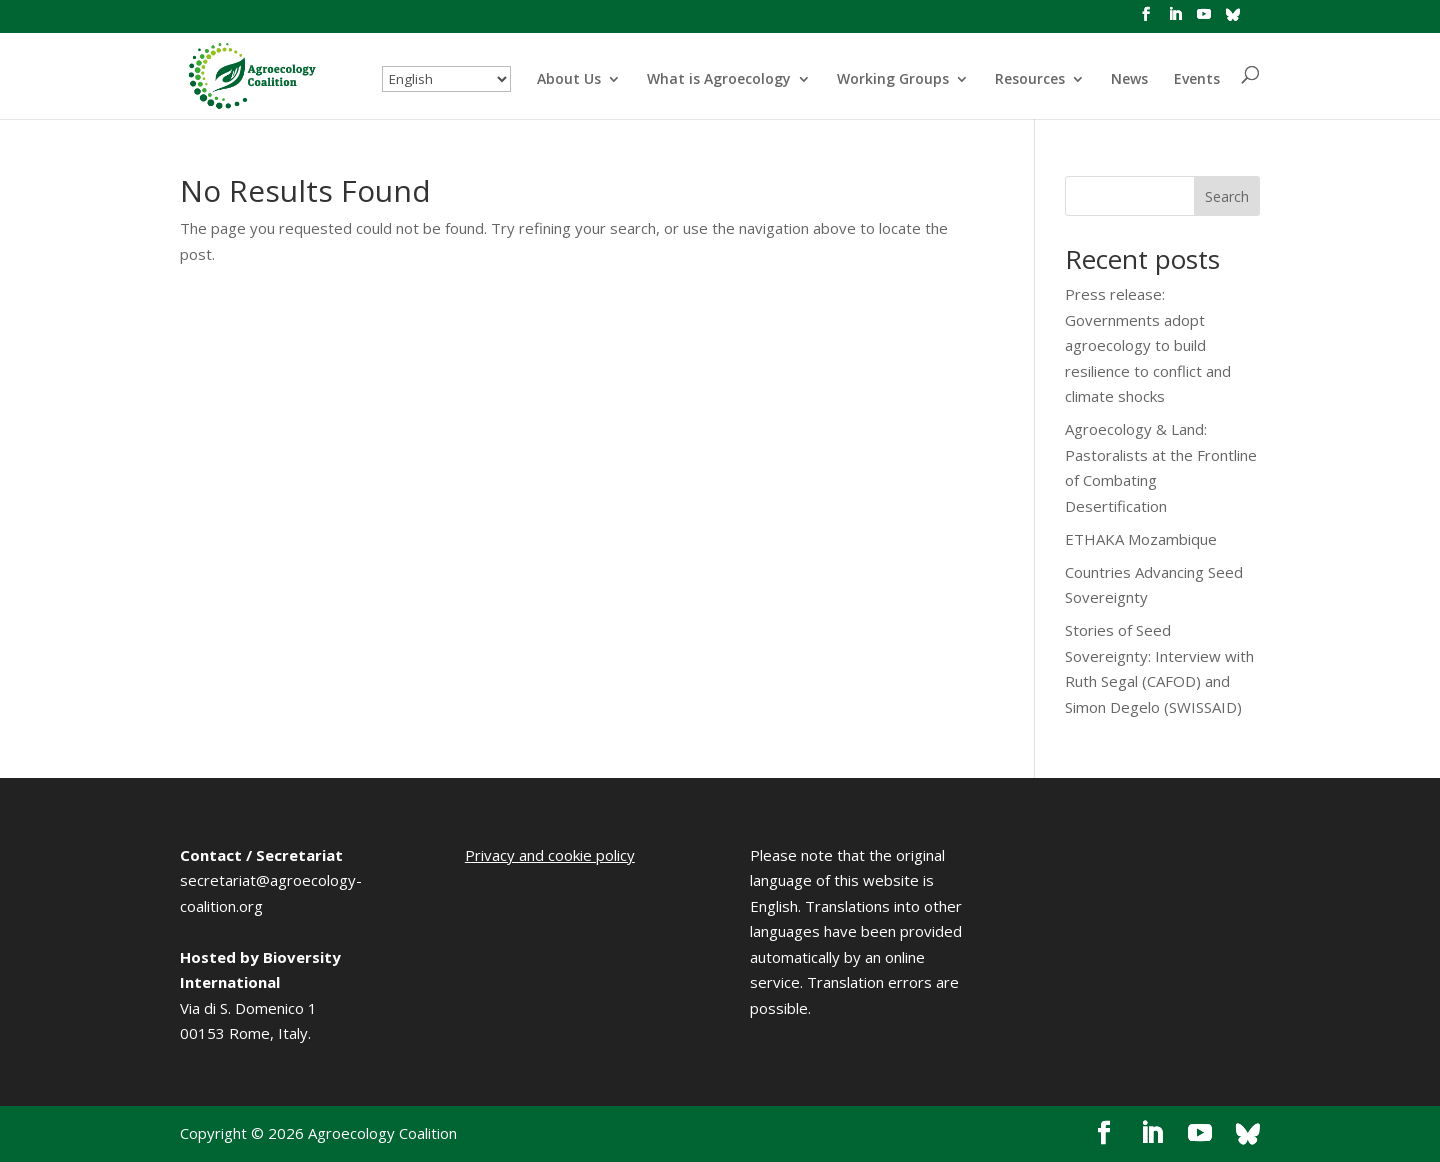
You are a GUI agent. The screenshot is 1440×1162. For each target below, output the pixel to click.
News (1129, 80)
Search (1227, 196)
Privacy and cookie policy (550, 855)
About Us (569, 80)
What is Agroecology (719, 80)
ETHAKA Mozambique (1141, 539)
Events (1197, 80)
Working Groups (893, 80)
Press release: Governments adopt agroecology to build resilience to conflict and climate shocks (1148, 345)
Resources (1030, 80)
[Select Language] (446, 79)
